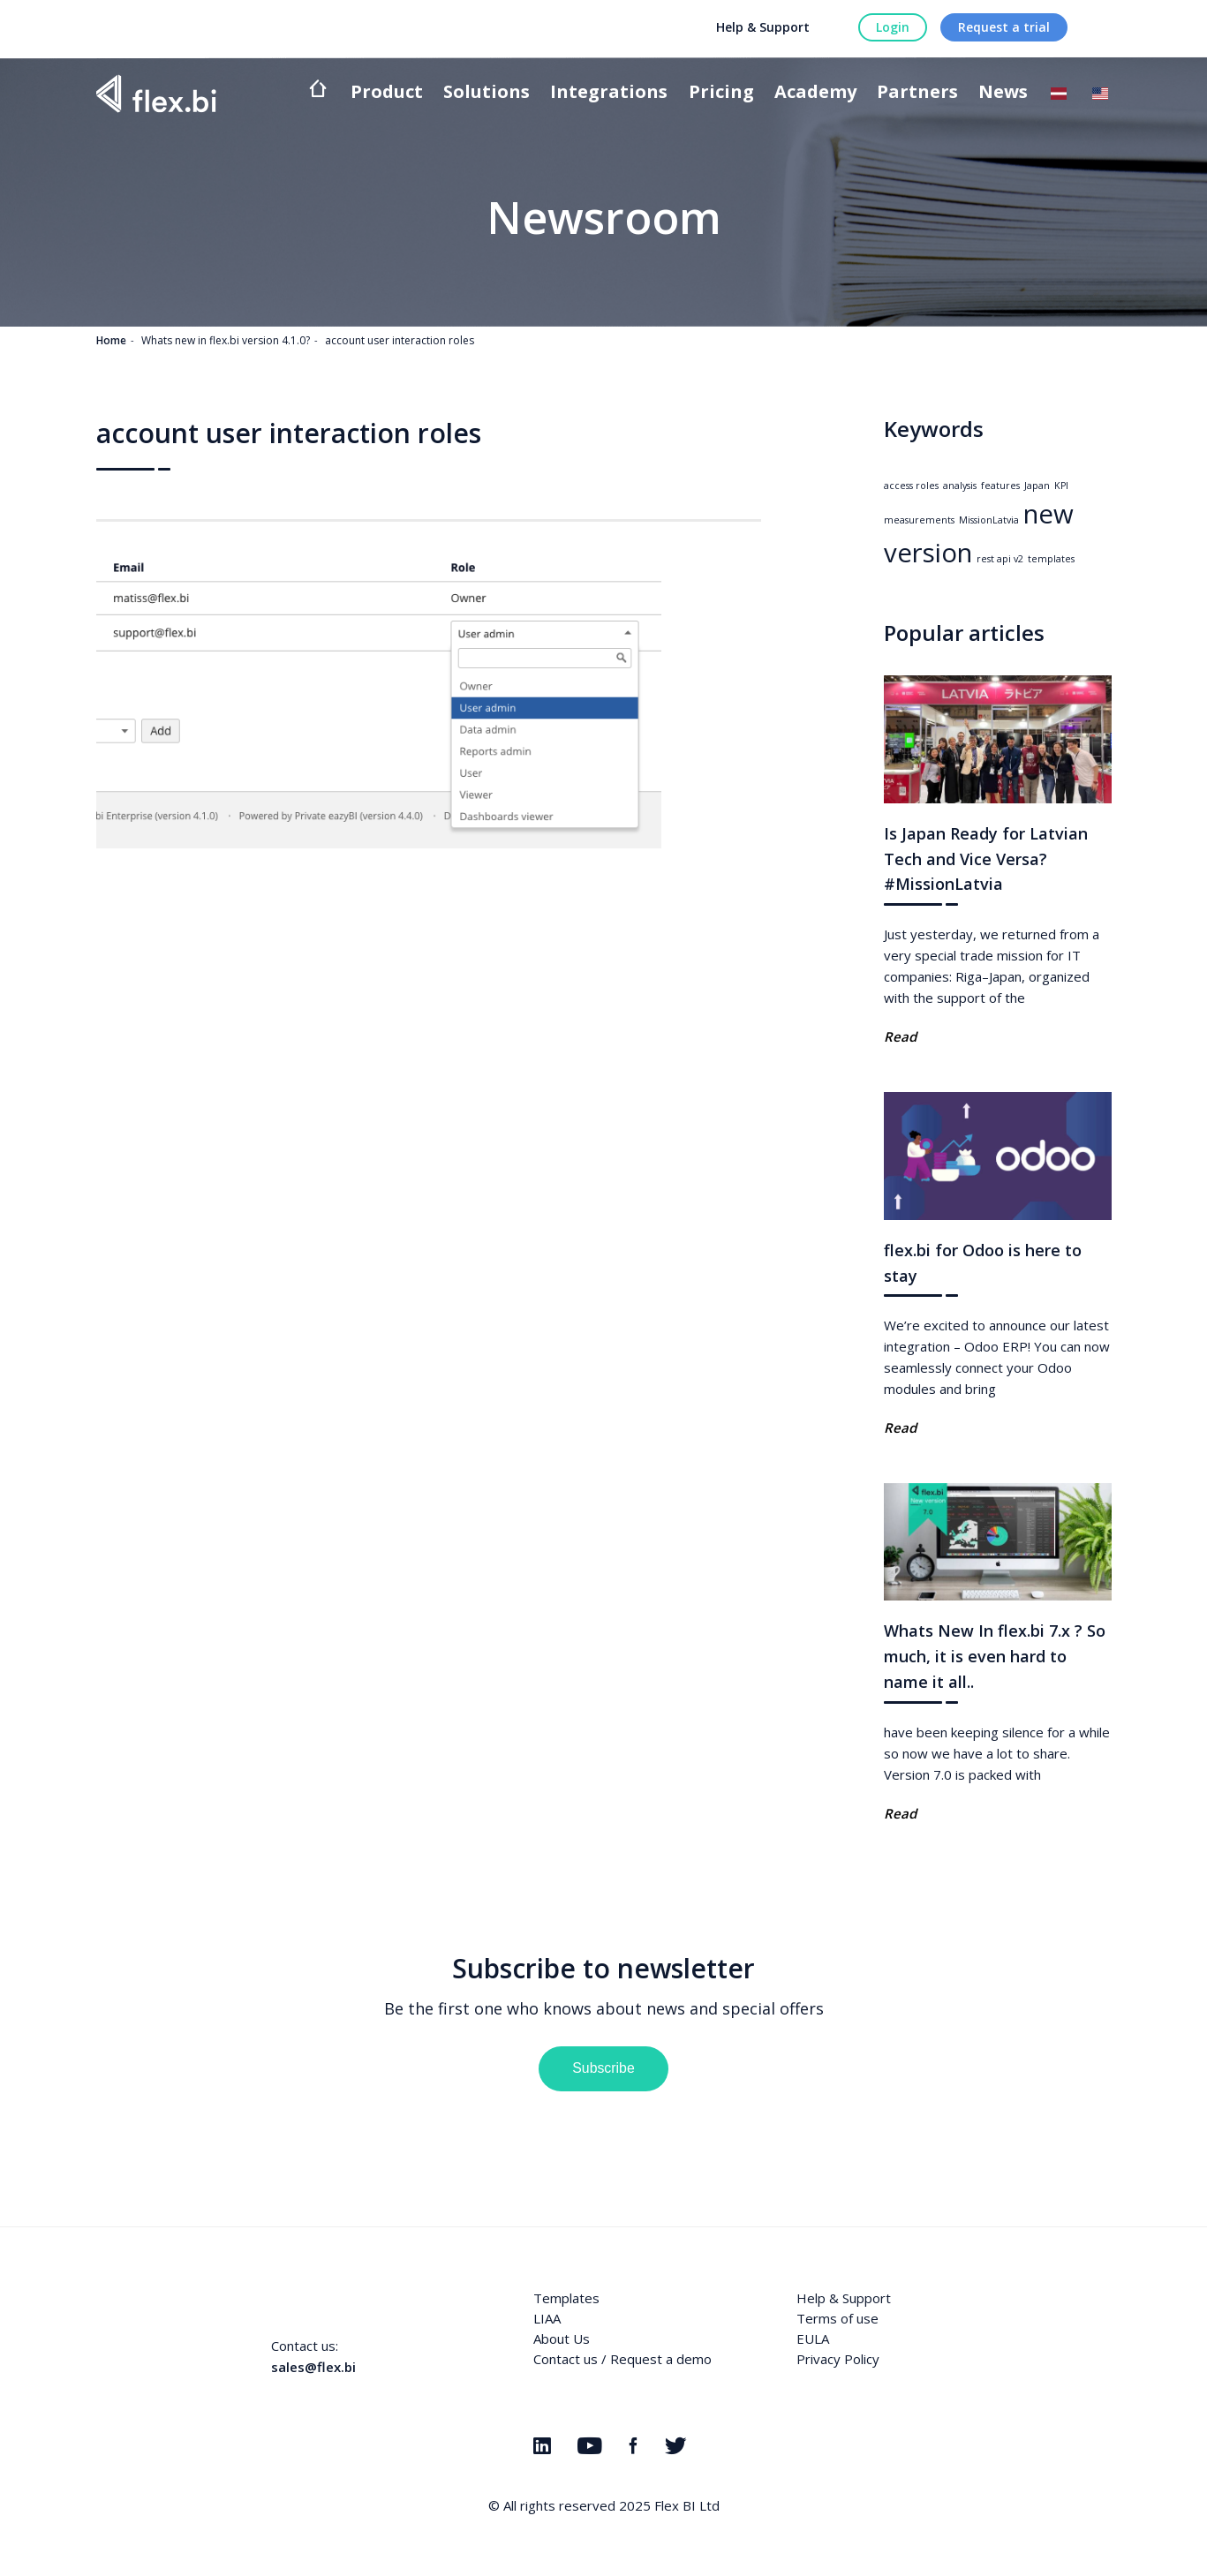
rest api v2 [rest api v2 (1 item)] (1000, 559)
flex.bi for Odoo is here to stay (983, 1262)
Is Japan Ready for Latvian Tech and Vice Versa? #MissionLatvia (986, 859)
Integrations (609, 93)
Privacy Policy (837, 2359)
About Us (561, 2338)
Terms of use (837, 2318)
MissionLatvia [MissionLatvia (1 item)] (989, 520)
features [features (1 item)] (1000, 485)
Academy (815, 93)
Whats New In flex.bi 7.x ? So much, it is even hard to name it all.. (994, 1656)
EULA (812, 2338)
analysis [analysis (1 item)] (960, 485)
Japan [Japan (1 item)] (1037, 485)
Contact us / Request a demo (622, 2359)
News (1003, 93)
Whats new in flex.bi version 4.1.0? (225, 340)
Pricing (721, 93)
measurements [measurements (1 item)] (919, 520)
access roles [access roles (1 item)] (911, 485)
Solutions (486, 93)
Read (900, 1036)
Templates (566, 2298)
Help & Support (763, 27)
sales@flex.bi (313, 2367)
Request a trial (1004, 27)
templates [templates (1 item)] (1051, 559)
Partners (917, 93)
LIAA (547, 2318)
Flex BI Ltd (687, 2505)
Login (892, 27)
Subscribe (603, 2067)
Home (111, 340)
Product (387, 93)
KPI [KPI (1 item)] (1061, 485)
